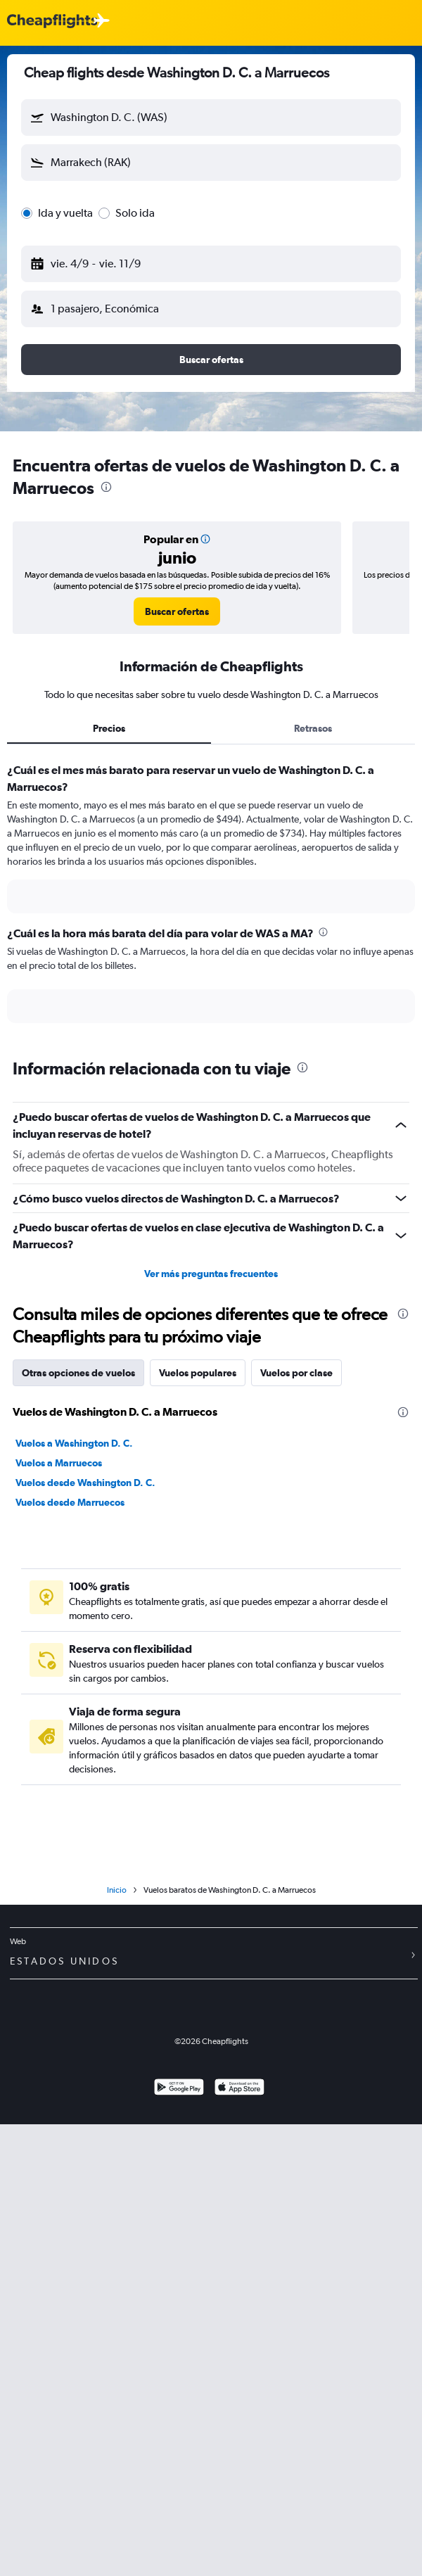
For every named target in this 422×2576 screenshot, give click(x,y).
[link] (177, 611)
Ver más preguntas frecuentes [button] (211, 1273)
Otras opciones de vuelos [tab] (78, 1372)
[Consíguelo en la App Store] (239, 2088)
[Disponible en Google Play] (179, 2088)
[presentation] (106, 487)
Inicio (117, 1890)
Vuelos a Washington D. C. (74, 1443)
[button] (211, 117)
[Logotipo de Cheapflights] (52, 21)
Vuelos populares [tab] (197, 1372)
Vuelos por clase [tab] (296, 1372)
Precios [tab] (109, 728)
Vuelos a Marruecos (58, 1462)
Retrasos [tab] (313, 728)
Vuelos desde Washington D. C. (85, 1482)
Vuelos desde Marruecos (69, 1502)
